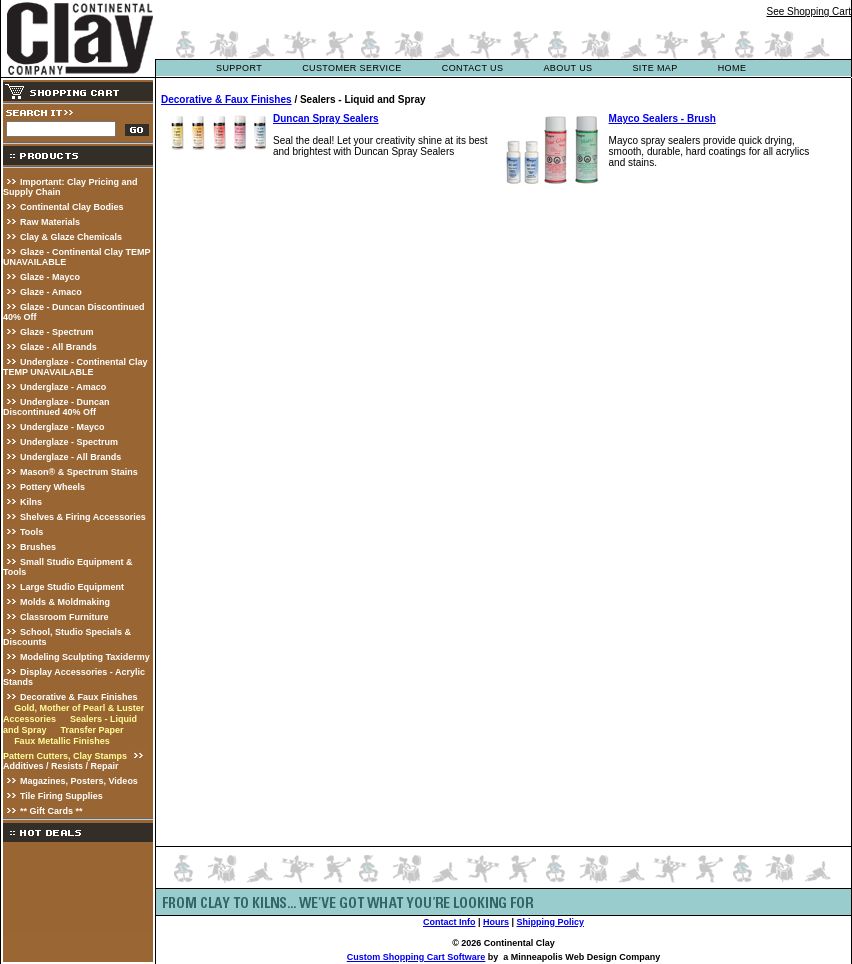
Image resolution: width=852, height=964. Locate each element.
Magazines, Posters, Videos (79, 781)
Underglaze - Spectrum (69, 442)
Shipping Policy (551, 922)
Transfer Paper (91, 730)
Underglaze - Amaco (63, 387)
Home (732, 68)
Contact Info (449, 922)
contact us (473, 68)
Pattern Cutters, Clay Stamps (65, 756)
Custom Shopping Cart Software (416, 957)
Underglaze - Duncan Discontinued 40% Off (56, 407)
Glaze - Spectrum (57, 332)
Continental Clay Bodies (72, 207)
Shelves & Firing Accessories (83, 517)
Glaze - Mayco (50, 277)
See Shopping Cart (808, 11)
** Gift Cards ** (51, 811)
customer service (352, 68)
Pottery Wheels (52, 487)
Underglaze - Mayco (62, 427)
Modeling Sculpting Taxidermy (85, 657)
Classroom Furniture (64, 617)
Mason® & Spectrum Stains (79, 472)
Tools (31, 532)
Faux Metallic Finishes (62, 741)
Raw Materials (50, 222)
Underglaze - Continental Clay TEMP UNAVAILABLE (75, 367)
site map (654, 68)
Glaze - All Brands (58, 347)
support (239, 68)
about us (567, 68)
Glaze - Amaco (51, 292)
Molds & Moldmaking (65, 602)
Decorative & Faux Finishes (79, 697)
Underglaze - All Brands (70, 457)
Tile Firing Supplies (61, 796)
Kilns (31, 502)
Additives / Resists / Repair (61, 766)
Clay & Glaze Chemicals (71, 237)
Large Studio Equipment (72, 587)
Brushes (38, 547)
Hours (496, 922)
